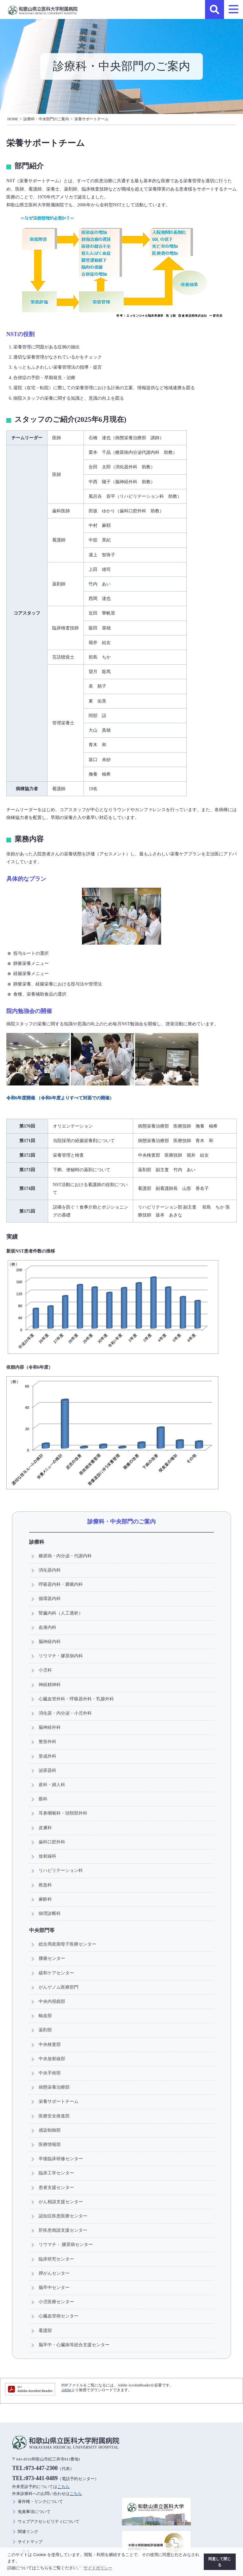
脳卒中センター (54, 2287)
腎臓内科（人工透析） (61, 1613)
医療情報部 (50, 2144)
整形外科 (47, 1741)
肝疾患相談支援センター (63, 2230)
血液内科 (47, 1627)
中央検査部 (50, 2044)
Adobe (66, 2390)
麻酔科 (45, 1899)
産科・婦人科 (52, 1784)
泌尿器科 (47, 1770)
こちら (63, 2487)
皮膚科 (45, 1827)
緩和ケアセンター (56, 1972)
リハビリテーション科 (61, 1870)
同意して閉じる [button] (219, 2562)
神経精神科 (50, 1684)
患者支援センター (56, 2187)
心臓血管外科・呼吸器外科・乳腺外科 (76, 1698)
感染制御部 (50, 2130)
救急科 (45, 1884)
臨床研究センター (56, 2258)
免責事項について (34, 2512)
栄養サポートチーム (91, 119)
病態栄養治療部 (54, 2087)
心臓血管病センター (58, 2315)
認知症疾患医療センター (63, 2215)
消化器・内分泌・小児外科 (65, 1713)
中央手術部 (50, 2072)
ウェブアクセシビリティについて (48, 2521)
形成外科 (47, 1756)
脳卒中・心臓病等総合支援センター (74, 2344)
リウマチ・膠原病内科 (61, 1655)
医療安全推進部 (54, 2115)
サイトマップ (30, 2542)
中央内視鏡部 (52, 2001)
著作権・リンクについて (40, 2501)
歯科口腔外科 (52, 1841)
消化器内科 (50, 1569)
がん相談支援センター (61, 2201)
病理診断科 (50, 1913)
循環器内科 (50, 1598)
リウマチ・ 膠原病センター (66, 2244)
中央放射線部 (52, 2058)
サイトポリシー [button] (98, 2568)
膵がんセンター (54, 2273)
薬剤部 (45, 2029)
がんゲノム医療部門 (58, 1987)
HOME (12, 119)
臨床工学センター (56, 2172)
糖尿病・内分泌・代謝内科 (65, 1555)
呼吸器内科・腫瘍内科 (61, 1584)
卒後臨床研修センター (61, 2158)
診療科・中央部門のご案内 (46, 119)
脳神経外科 (50, 1727)
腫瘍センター (52, 1958)
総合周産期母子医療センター (67, 1944)
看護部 (45, 2330)
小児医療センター (56, 2301)
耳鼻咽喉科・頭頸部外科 (63, 1813)
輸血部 (45, 2015)
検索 (214, 9)
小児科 (45, 1670)
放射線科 (47, 1856)
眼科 (43, 1798)
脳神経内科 (50, 1641)
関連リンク (28, 2531)
